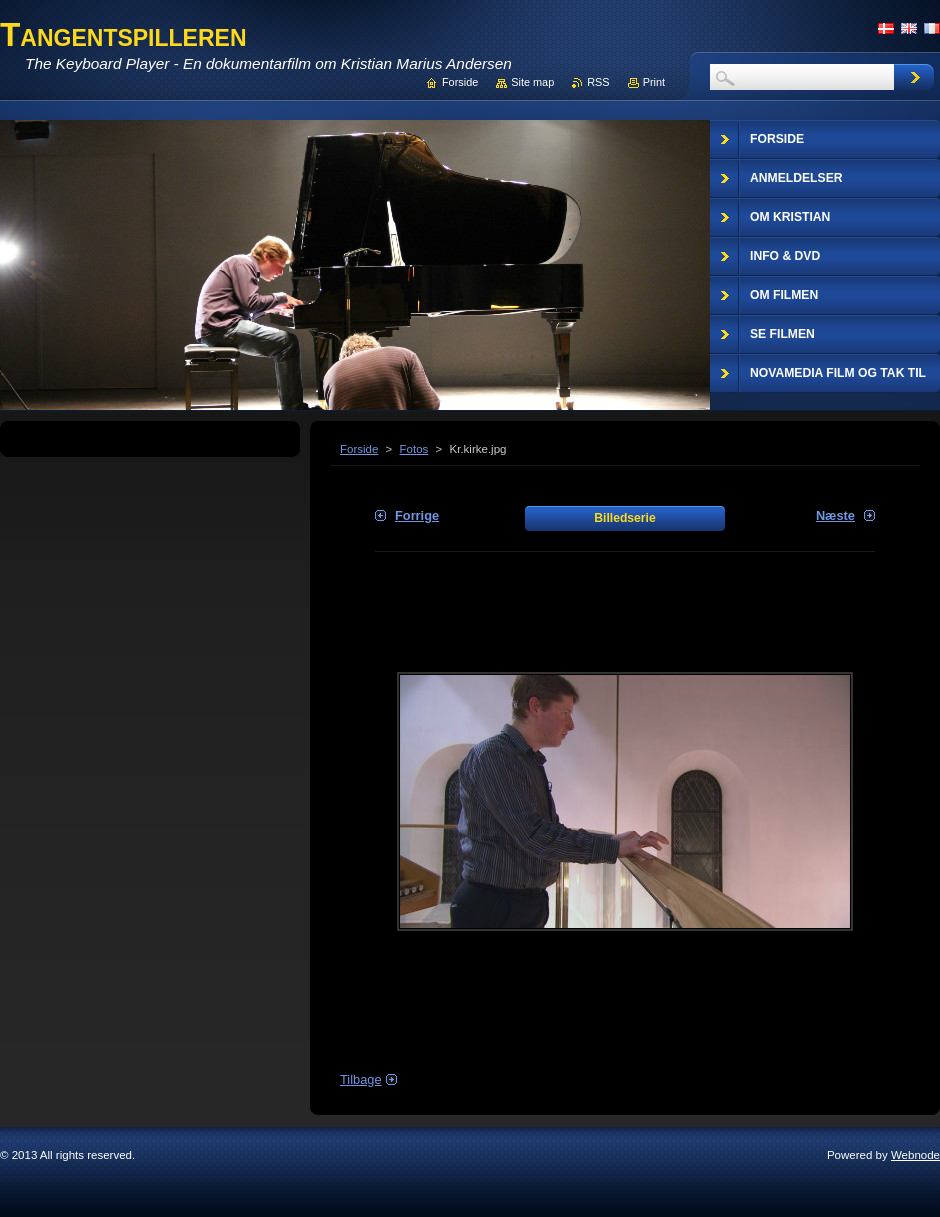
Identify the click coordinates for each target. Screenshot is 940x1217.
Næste (835, 515)
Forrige (417, 515)
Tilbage (361, 1079)
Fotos (414, 449)
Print (654, 82)
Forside (359, 449)
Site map (532, 82)
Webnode (915, 1155)
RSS (598, 82)
